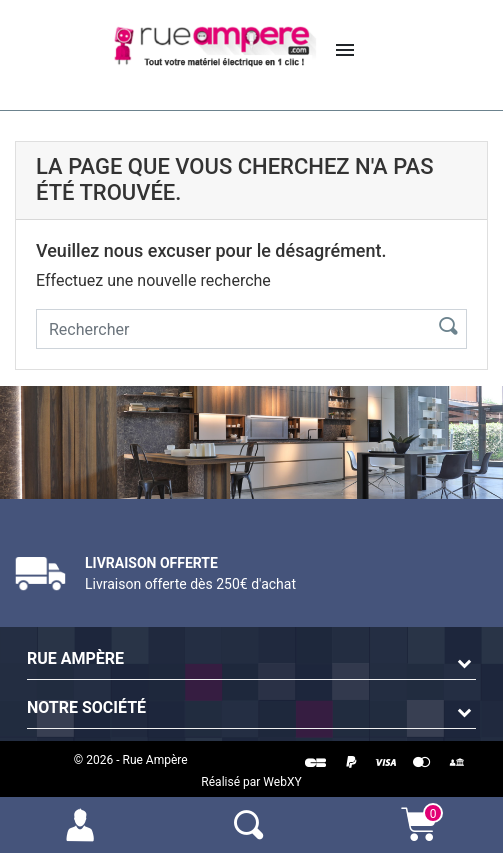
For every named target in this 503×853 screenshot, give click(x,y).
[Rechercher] (229, 329)
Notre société (86, 707)
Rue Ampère (75, 658)
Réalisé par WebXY (251, 782)
